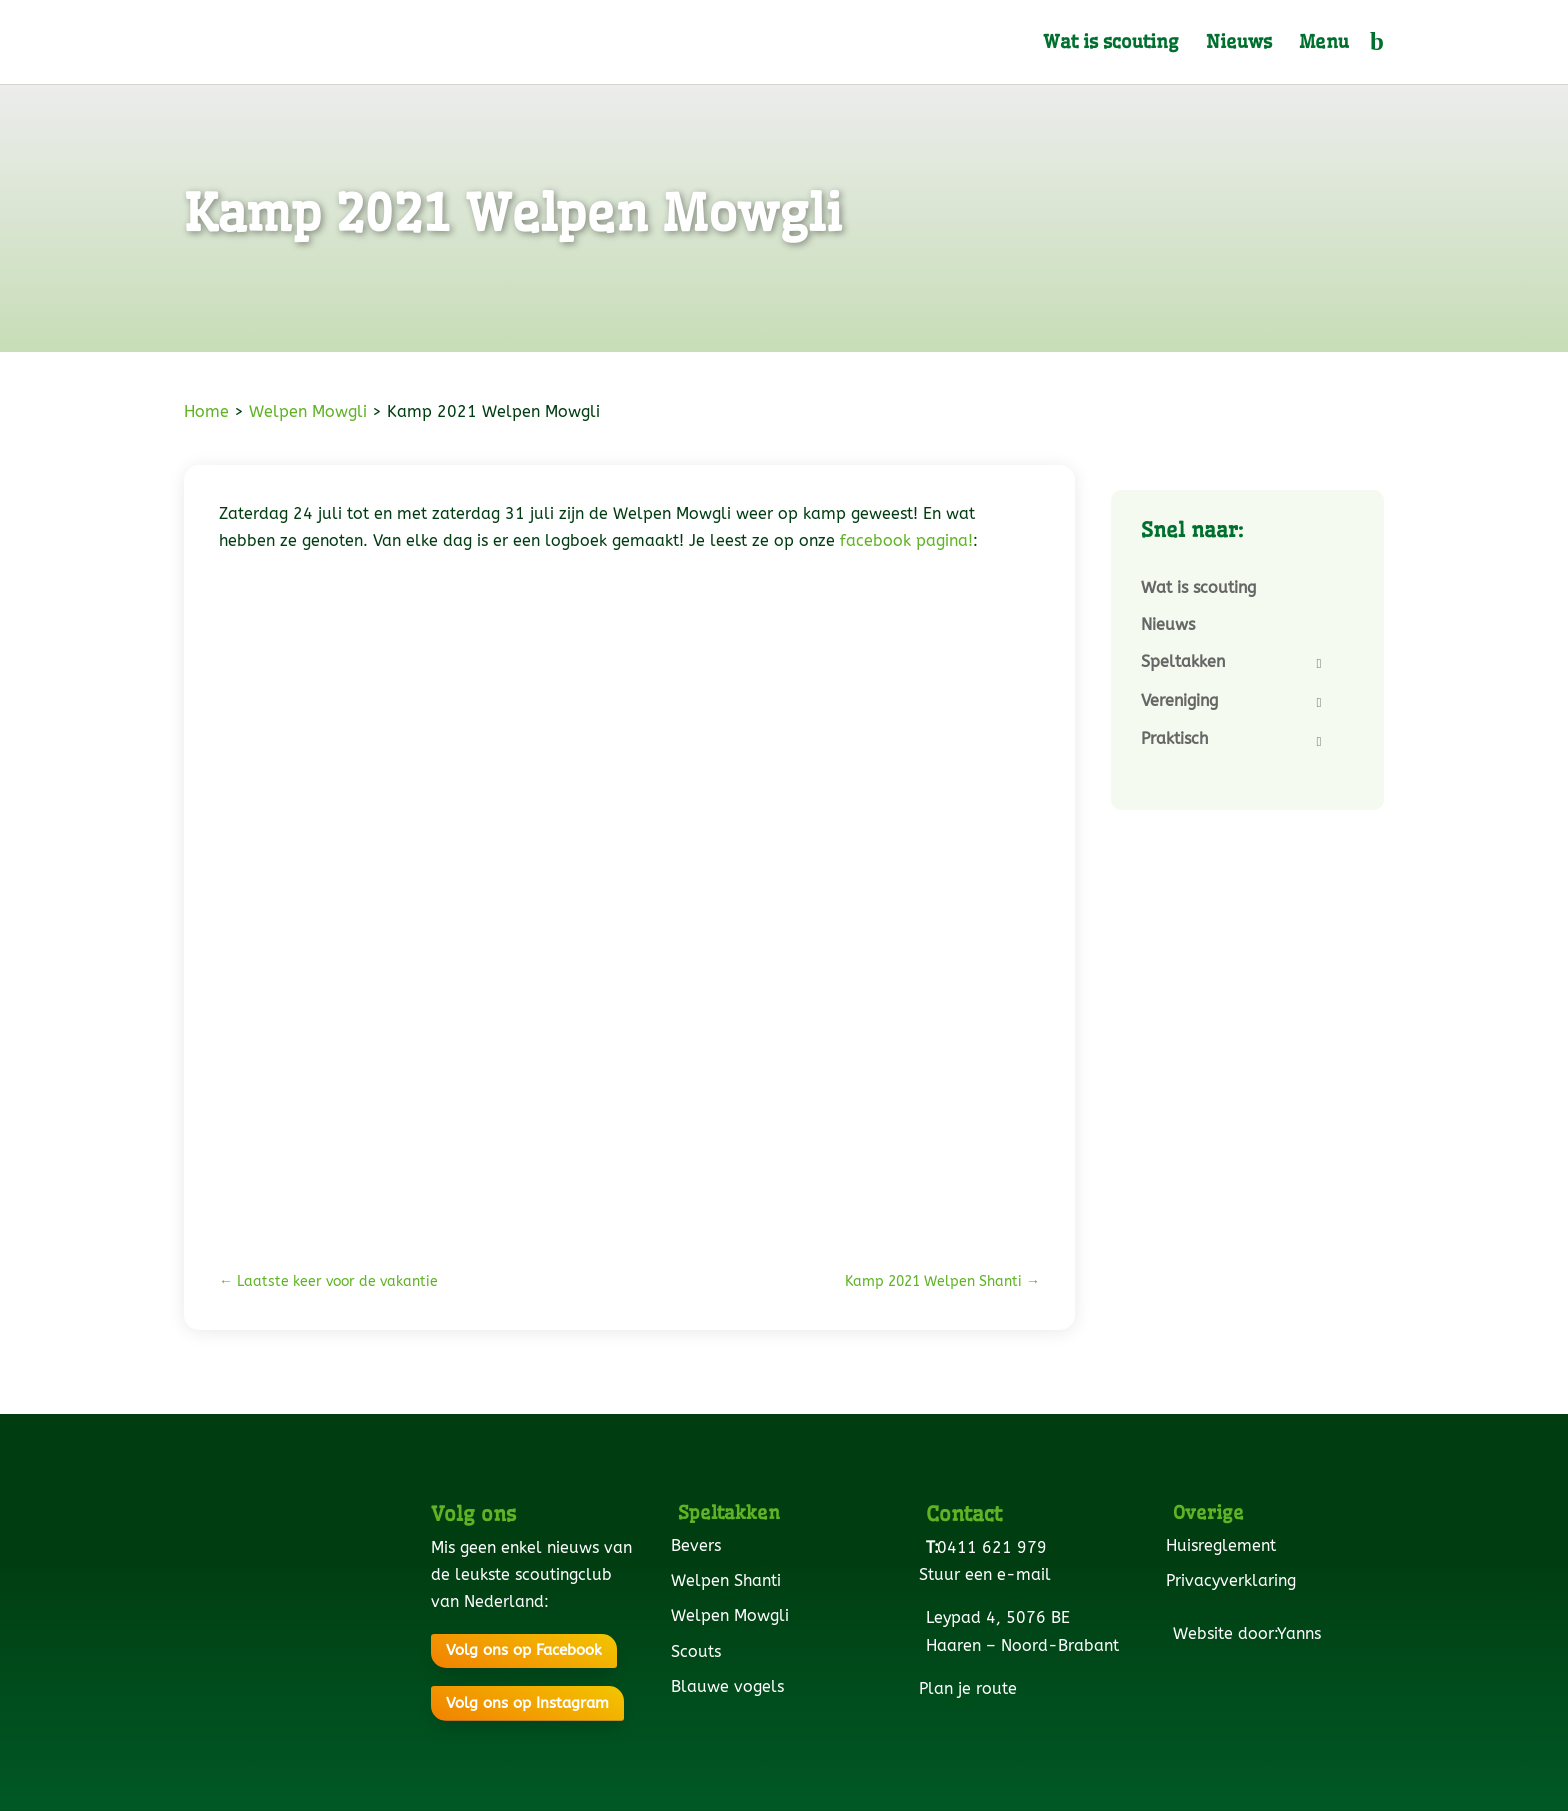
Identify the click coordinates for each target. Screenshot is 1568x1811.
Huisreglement (1224, 1545)
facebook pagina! (906, 540)
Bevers (699, 1545)
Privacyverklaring (1234, 1580)
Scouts (699, 1651)
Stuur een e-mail (988, 1574)
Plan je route (971, 1688)
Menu (1324, 44)
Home (206, 411)
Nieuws (1239, 44)
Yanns (1302, 1633)
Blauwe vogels (731, 1686)
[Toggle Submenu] (1319, 663)
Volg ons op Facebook (524, 1650)
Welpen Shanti (729, 1580)
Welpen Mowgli (308, 411)
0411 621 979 (995, 1547)
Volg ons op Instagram (527, 1703)
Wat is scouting (1111, 44)
